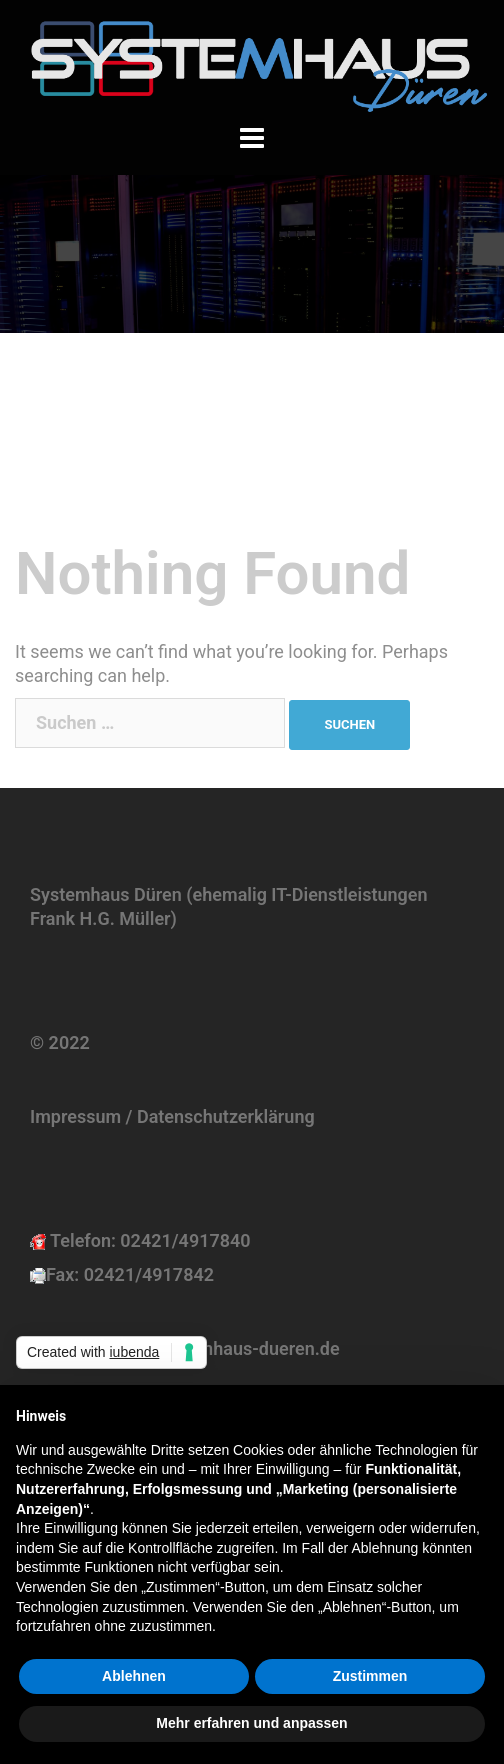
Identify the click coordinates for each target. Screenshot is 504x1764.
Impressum (75, 1116)
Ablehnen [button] (134, 1676)
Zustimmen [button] (370, 1676)
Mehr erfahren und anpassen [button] (251, 1723)
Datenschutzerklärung (226, 1116)
